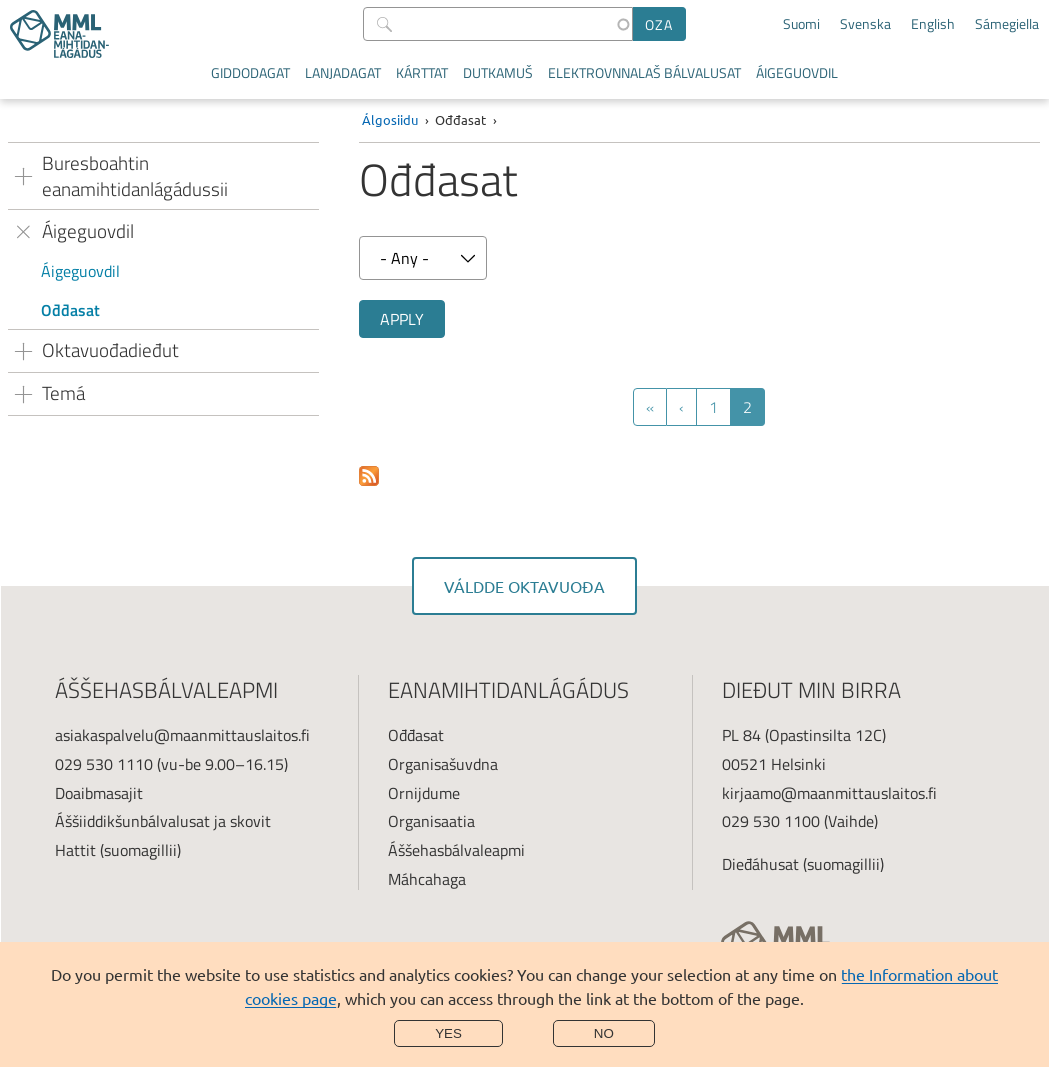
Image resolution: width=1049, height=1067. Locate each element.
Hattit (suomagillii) (118, 850)
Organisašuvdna (443, 764)
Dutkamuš (498, 72)
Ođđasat (70, 310)
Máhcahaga (427, 879)
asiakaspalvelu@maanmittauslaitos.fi (182, 735)
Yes (448, 1033)
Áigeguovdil (797, 72)
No (604, 1033)
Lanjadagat (343, 72)
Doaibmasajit (99, 793)
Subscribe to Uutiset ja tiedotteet (369, 477)
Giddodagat (250, 72)
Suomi (801, 24)
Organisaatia (431, 821)
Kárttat (422, 72)
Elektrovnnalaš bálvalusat (644, 72)
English (933, 24)
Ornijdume (424, 793)
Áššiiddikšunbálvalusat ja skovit (163, 821)
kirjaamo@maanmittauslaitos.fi (829, 793)
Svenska (865, 24)
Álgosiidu (390, 119)
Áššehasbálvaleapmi (456, 850)
